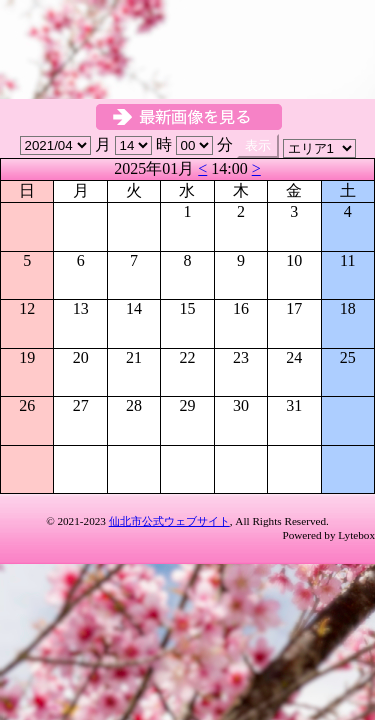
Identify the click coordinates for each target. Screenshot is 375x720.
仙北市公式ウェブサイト (169, 521)
